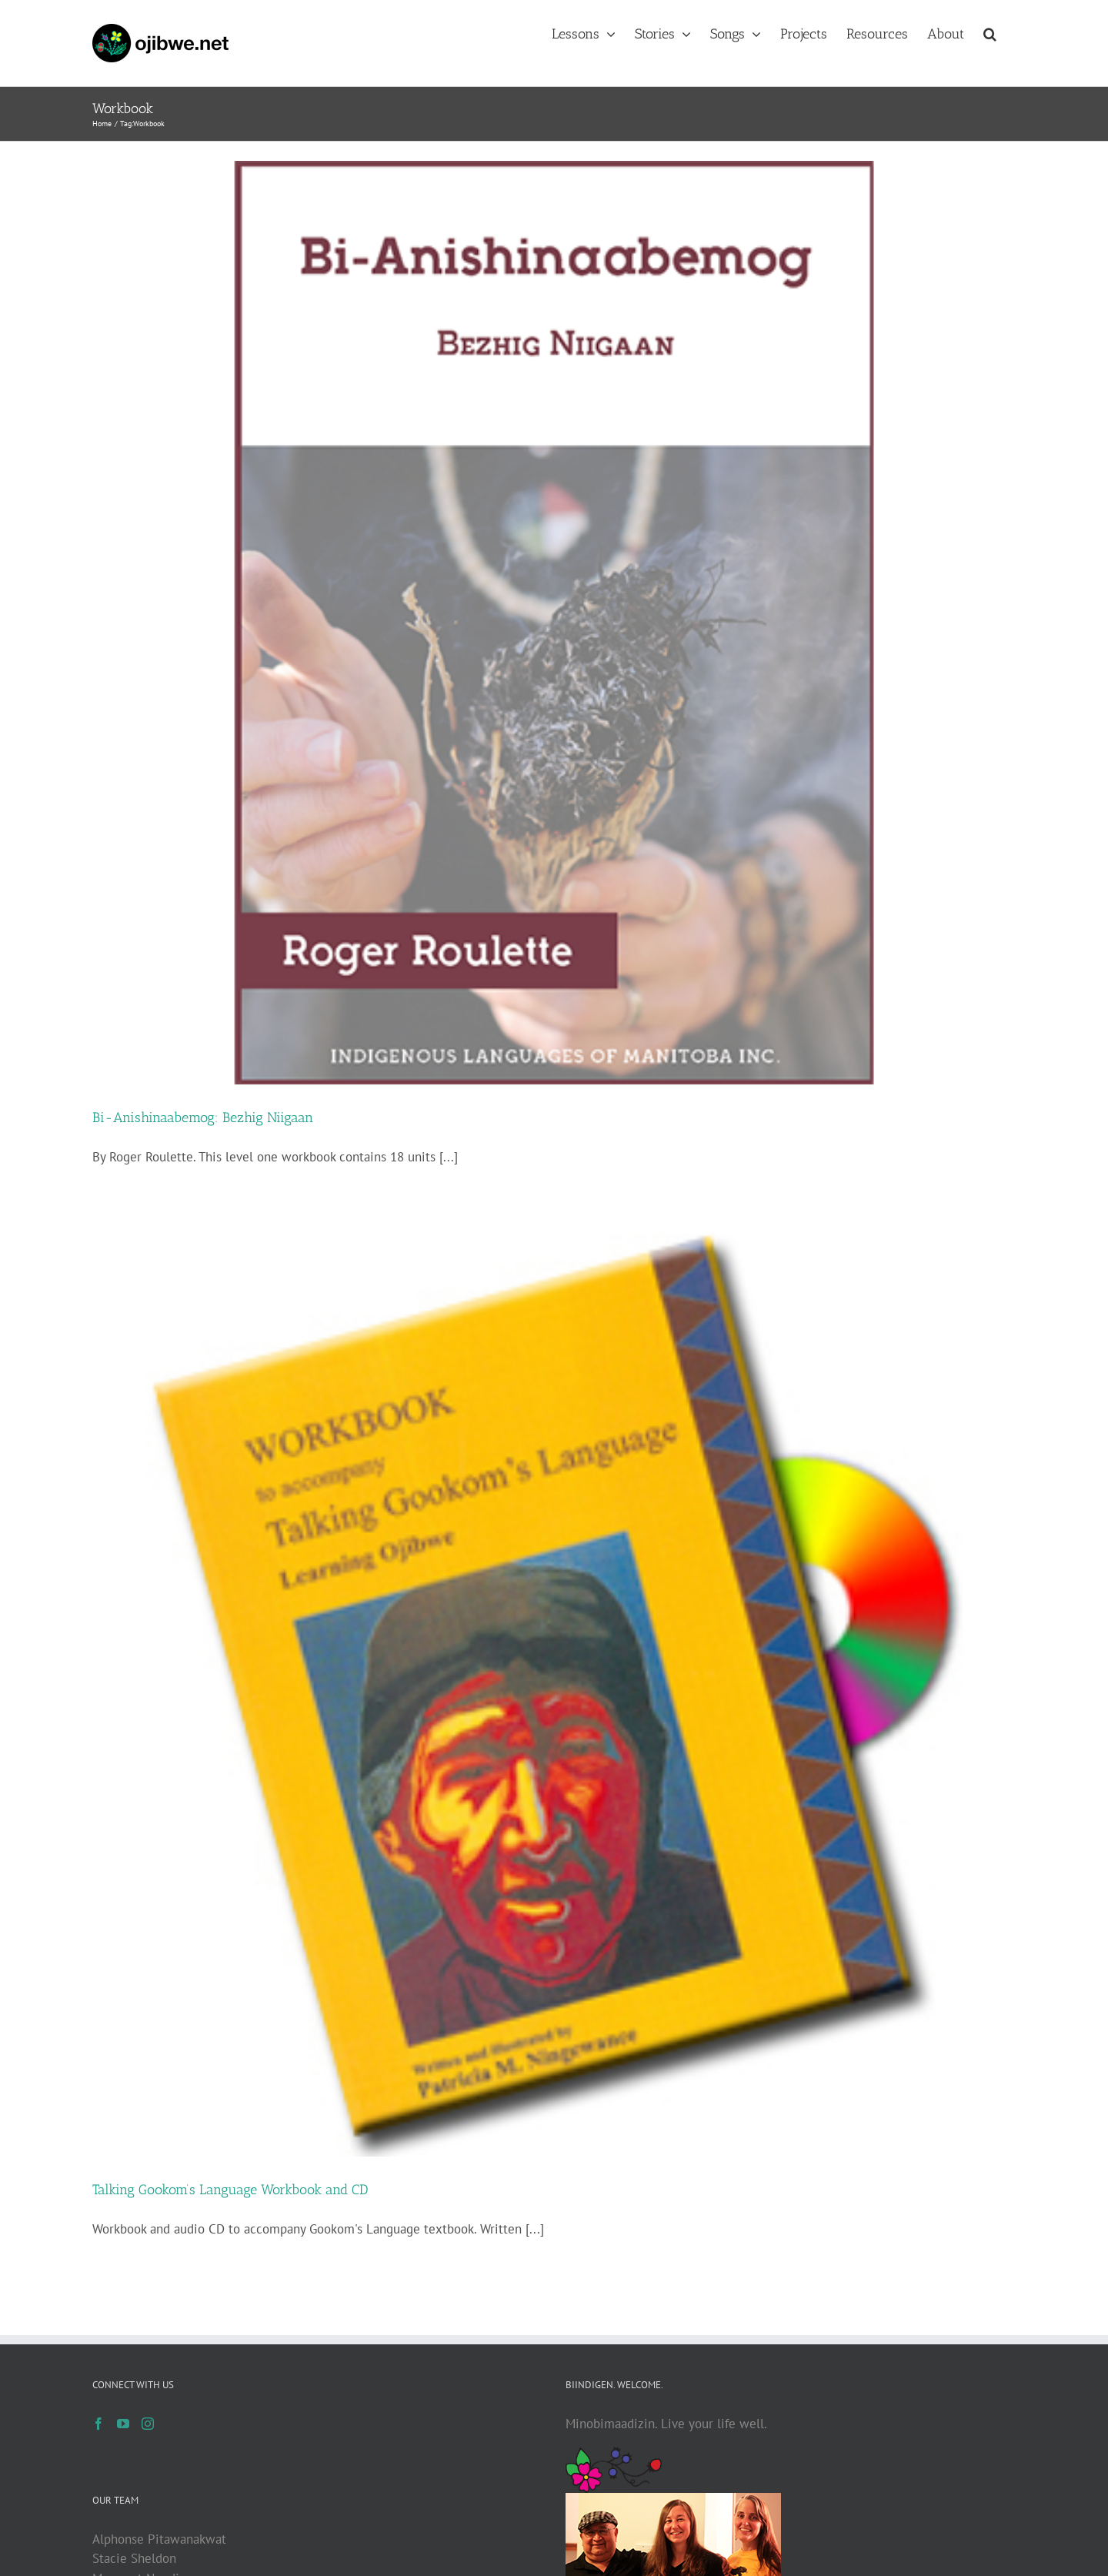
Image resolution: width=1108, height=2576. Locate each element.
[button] (989, 32)
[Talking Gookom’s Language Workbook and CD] (554, 1695)
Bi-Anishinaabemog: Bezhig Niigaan (202, 1117)
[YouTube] (123, 2423)
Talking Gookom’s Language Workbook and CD (230, 2189)
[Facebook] (98, 2423)
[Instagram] (148, 2423)
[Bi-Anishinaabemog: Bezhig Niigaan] (554, 622)
